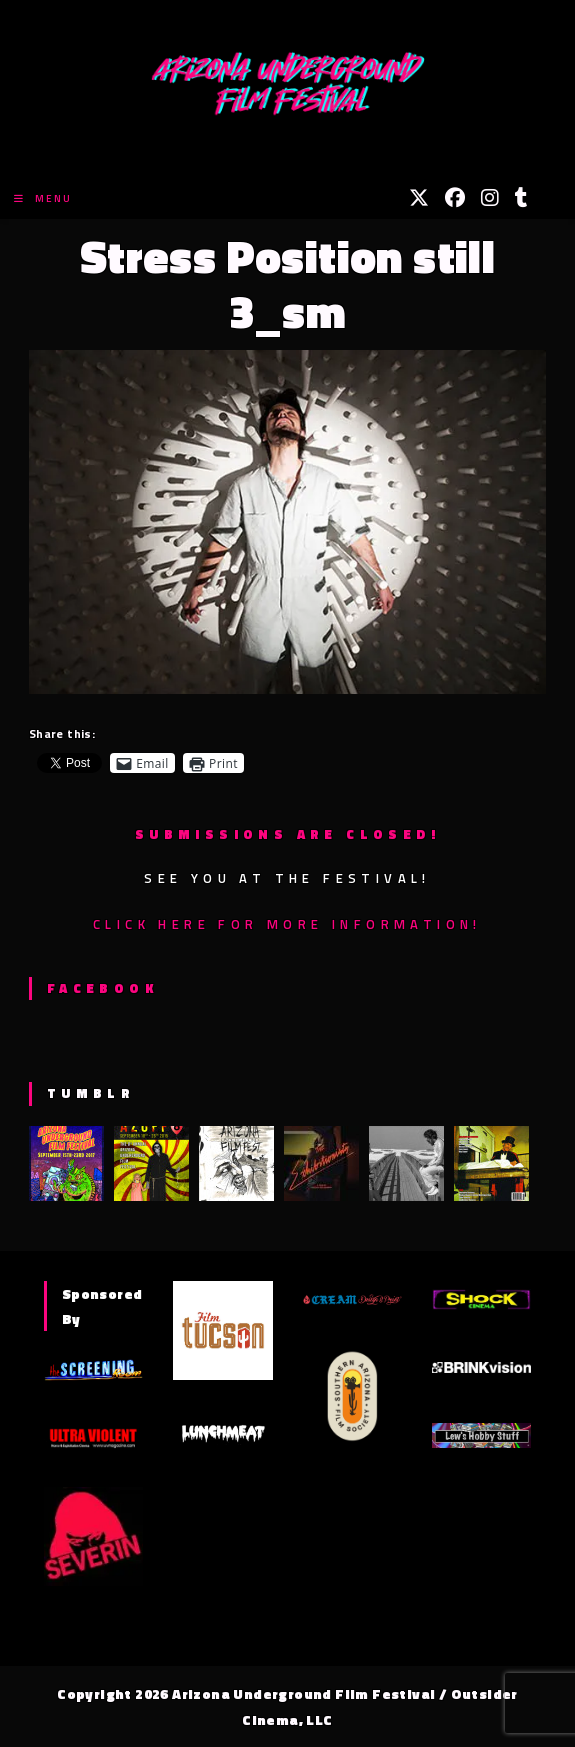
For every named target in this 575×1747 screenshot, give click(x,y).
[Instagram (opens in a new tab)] (490, 198)
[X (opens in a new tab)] (419, 198)
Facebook (102, 988)
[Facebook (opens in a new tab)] (455, 198)
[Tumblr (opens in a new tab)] (521, 198)
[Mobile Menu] (43, 198)
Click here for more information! (287, 924)
